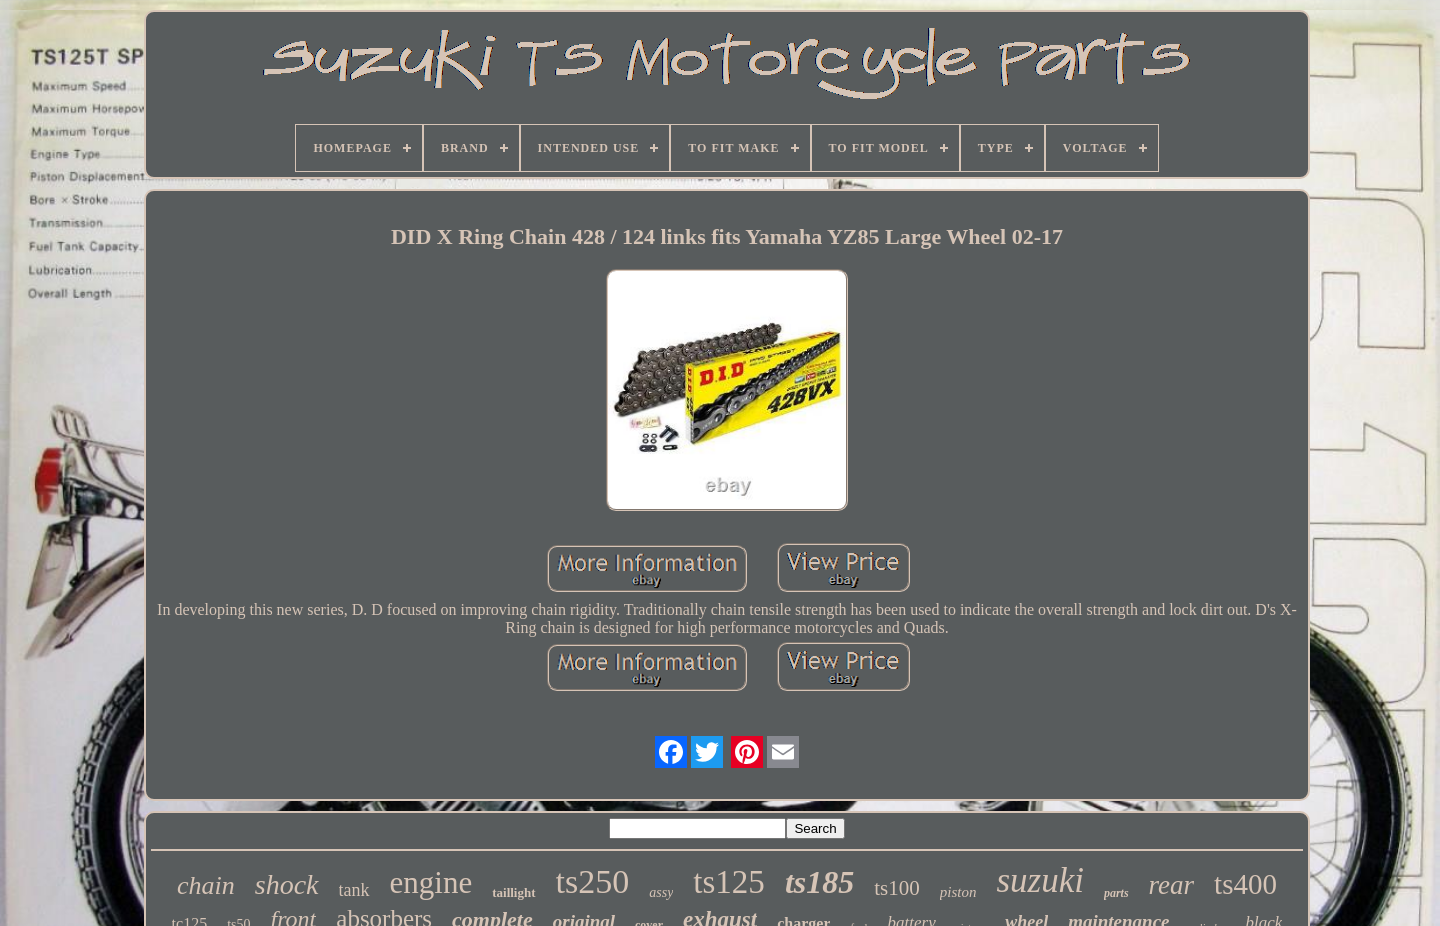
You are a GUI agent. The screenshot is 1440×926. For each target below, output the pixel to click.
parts (1116, 893)
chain (206, 885)
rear (1172, 885)
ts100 (897, 888)
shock (287, 884)
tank (354, 890)
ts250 (593, 881)
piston (958, 892)
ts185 (819, 882)
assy (661, 892)
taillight (513, 892)
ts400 (1245, 884)
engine (431, 882)
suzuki (1040, 880)
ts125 (729, 882)
